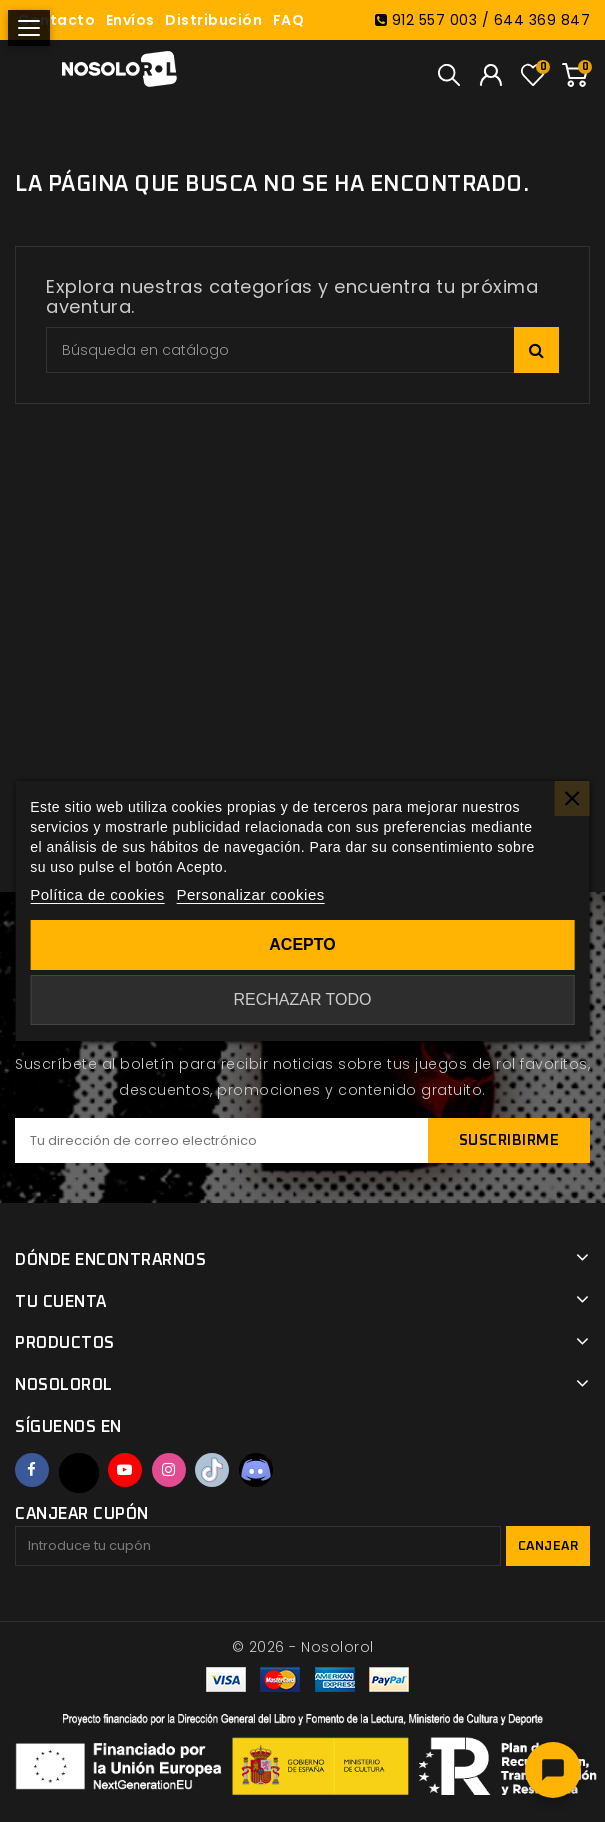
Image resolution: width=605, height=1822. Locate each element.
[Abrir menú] (29, 28)
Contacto (56, 20)
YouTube (125, 1470)
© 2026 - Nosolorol (303, 1647)
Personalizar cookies (250, 894)
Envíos (130, 20)
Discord (256, 1470)
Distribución (213, 20)
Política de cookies (97, 894)
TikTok (212, 1470)
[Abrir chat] (553, 1770)
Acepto (302, 944)
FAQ (289, 20)
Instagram (169, 1470)
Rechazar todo (302, 999)
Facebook (32, 1470)
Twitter (79, 1473)
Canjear (548, 1546)
